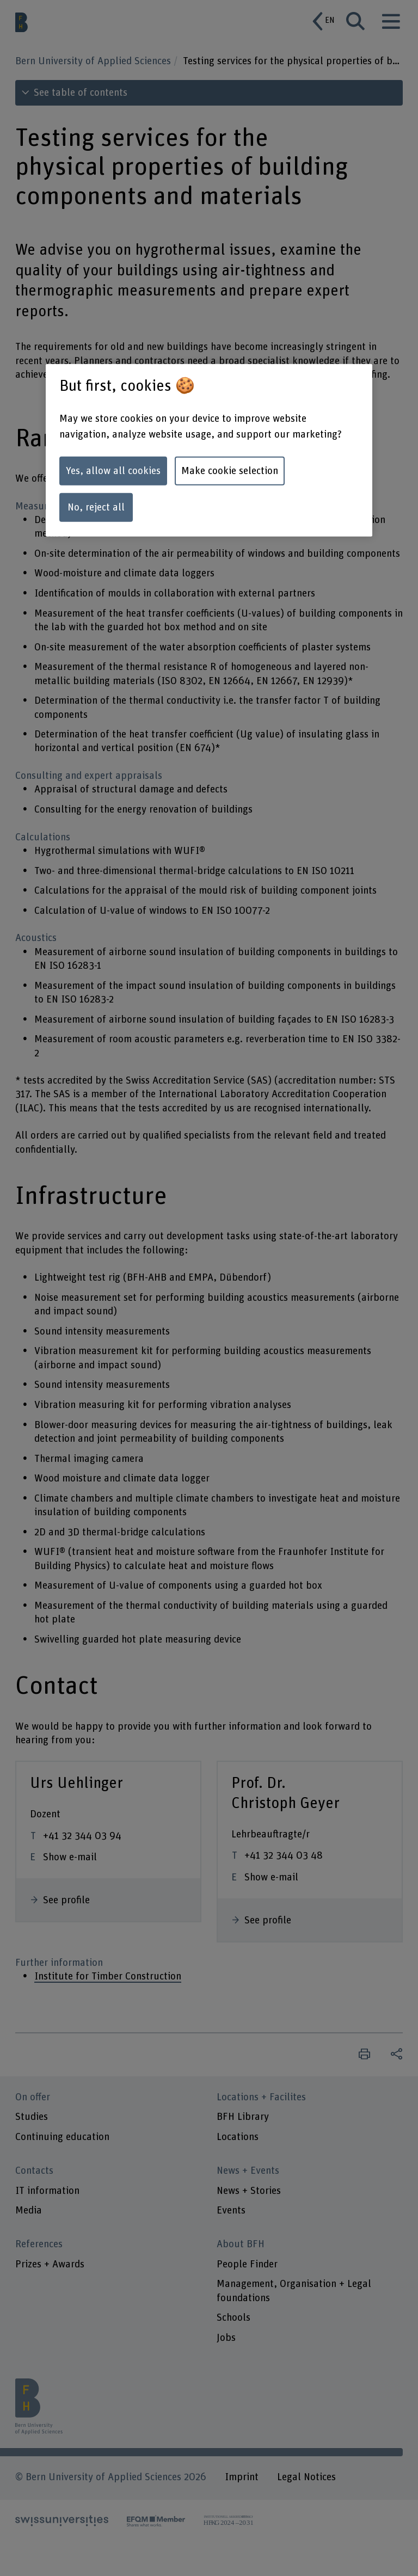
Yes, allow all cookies (113, 471)
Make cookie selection (229, 471)
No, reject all (96, 507)
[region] (209, 450)
